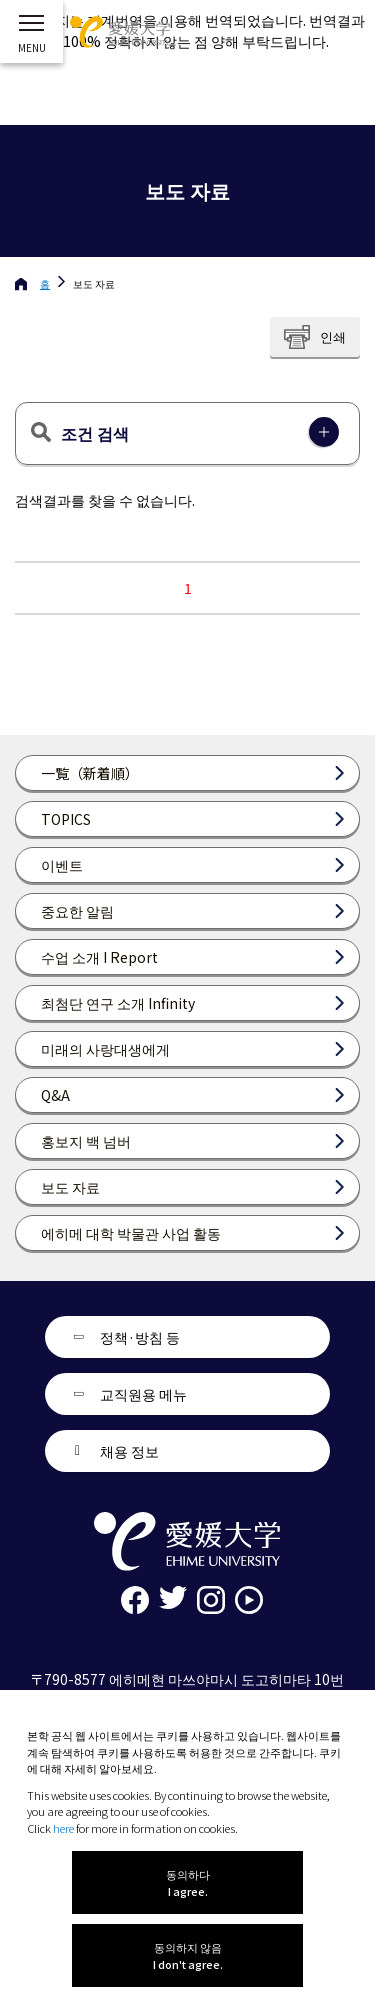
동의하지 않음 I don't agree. (188, 1955)
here (63, 1828)
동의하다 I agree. (188, 1882)
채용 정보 (129, 1451)
